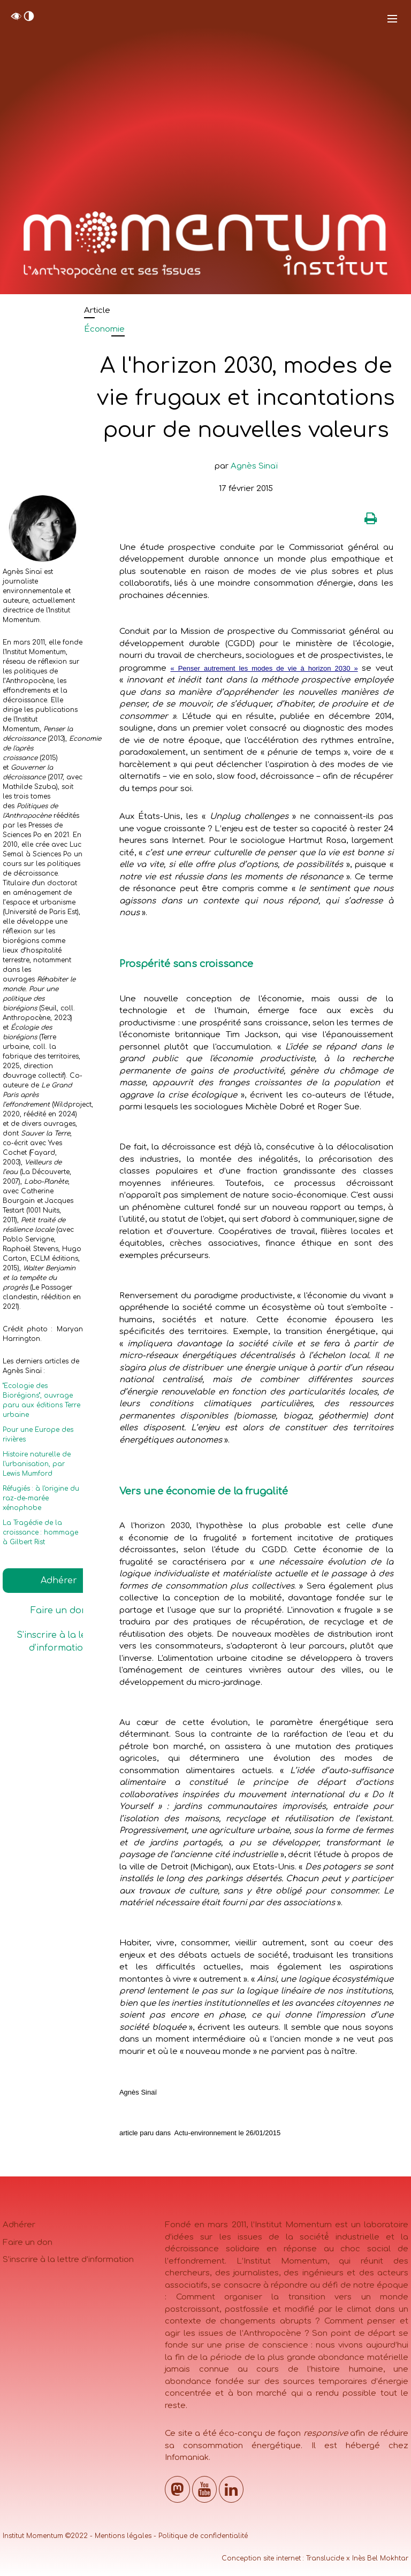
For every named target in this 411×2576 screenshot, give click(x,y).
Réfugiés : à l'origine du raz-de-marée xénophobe (41, 1498)
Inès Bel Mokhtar (380, 2558)
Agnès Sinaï (254, 466)
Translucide (325, 2558)
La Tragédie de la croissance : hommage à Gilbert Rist (40, 1532)
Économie (104, 329)
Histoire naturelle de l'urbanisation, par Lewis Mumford (37, 1464)
